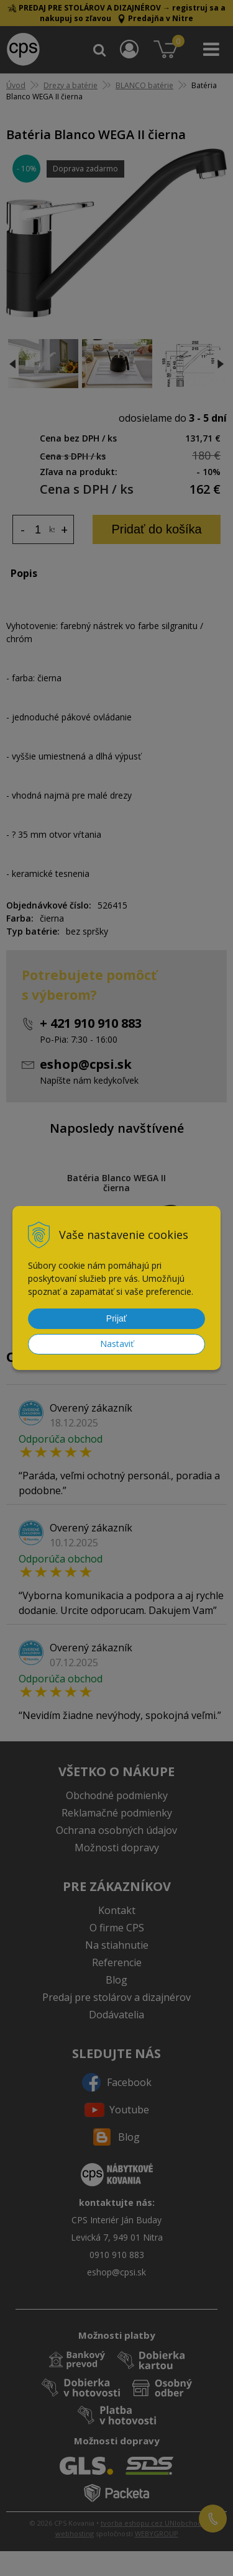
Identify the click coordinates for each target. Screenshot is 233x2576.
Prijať (116, 1318)
